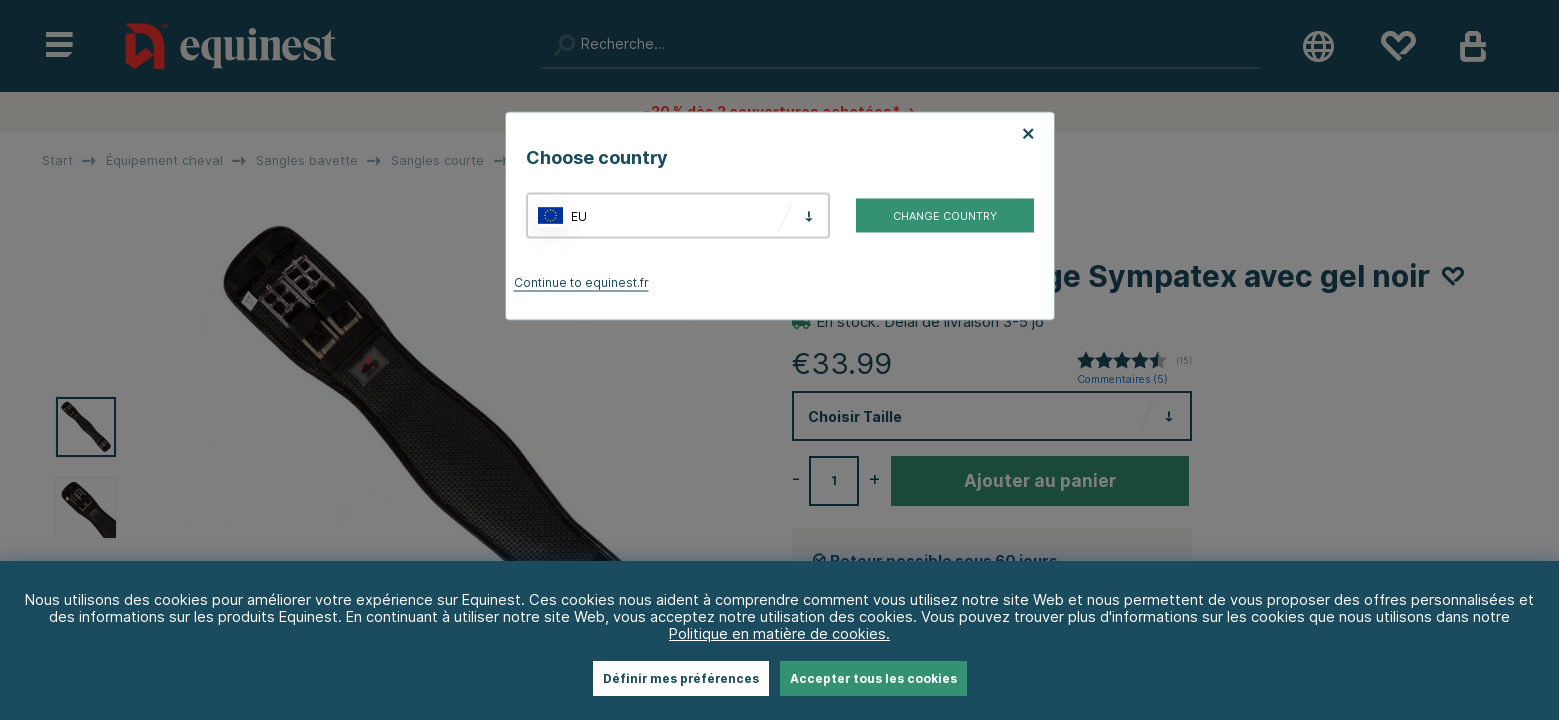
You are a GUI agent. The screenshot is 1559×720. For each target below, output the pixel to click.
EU (579, 215)
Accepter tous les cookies (873, 678)
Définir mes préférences (681, 678)
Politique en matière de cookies (777, 633)
